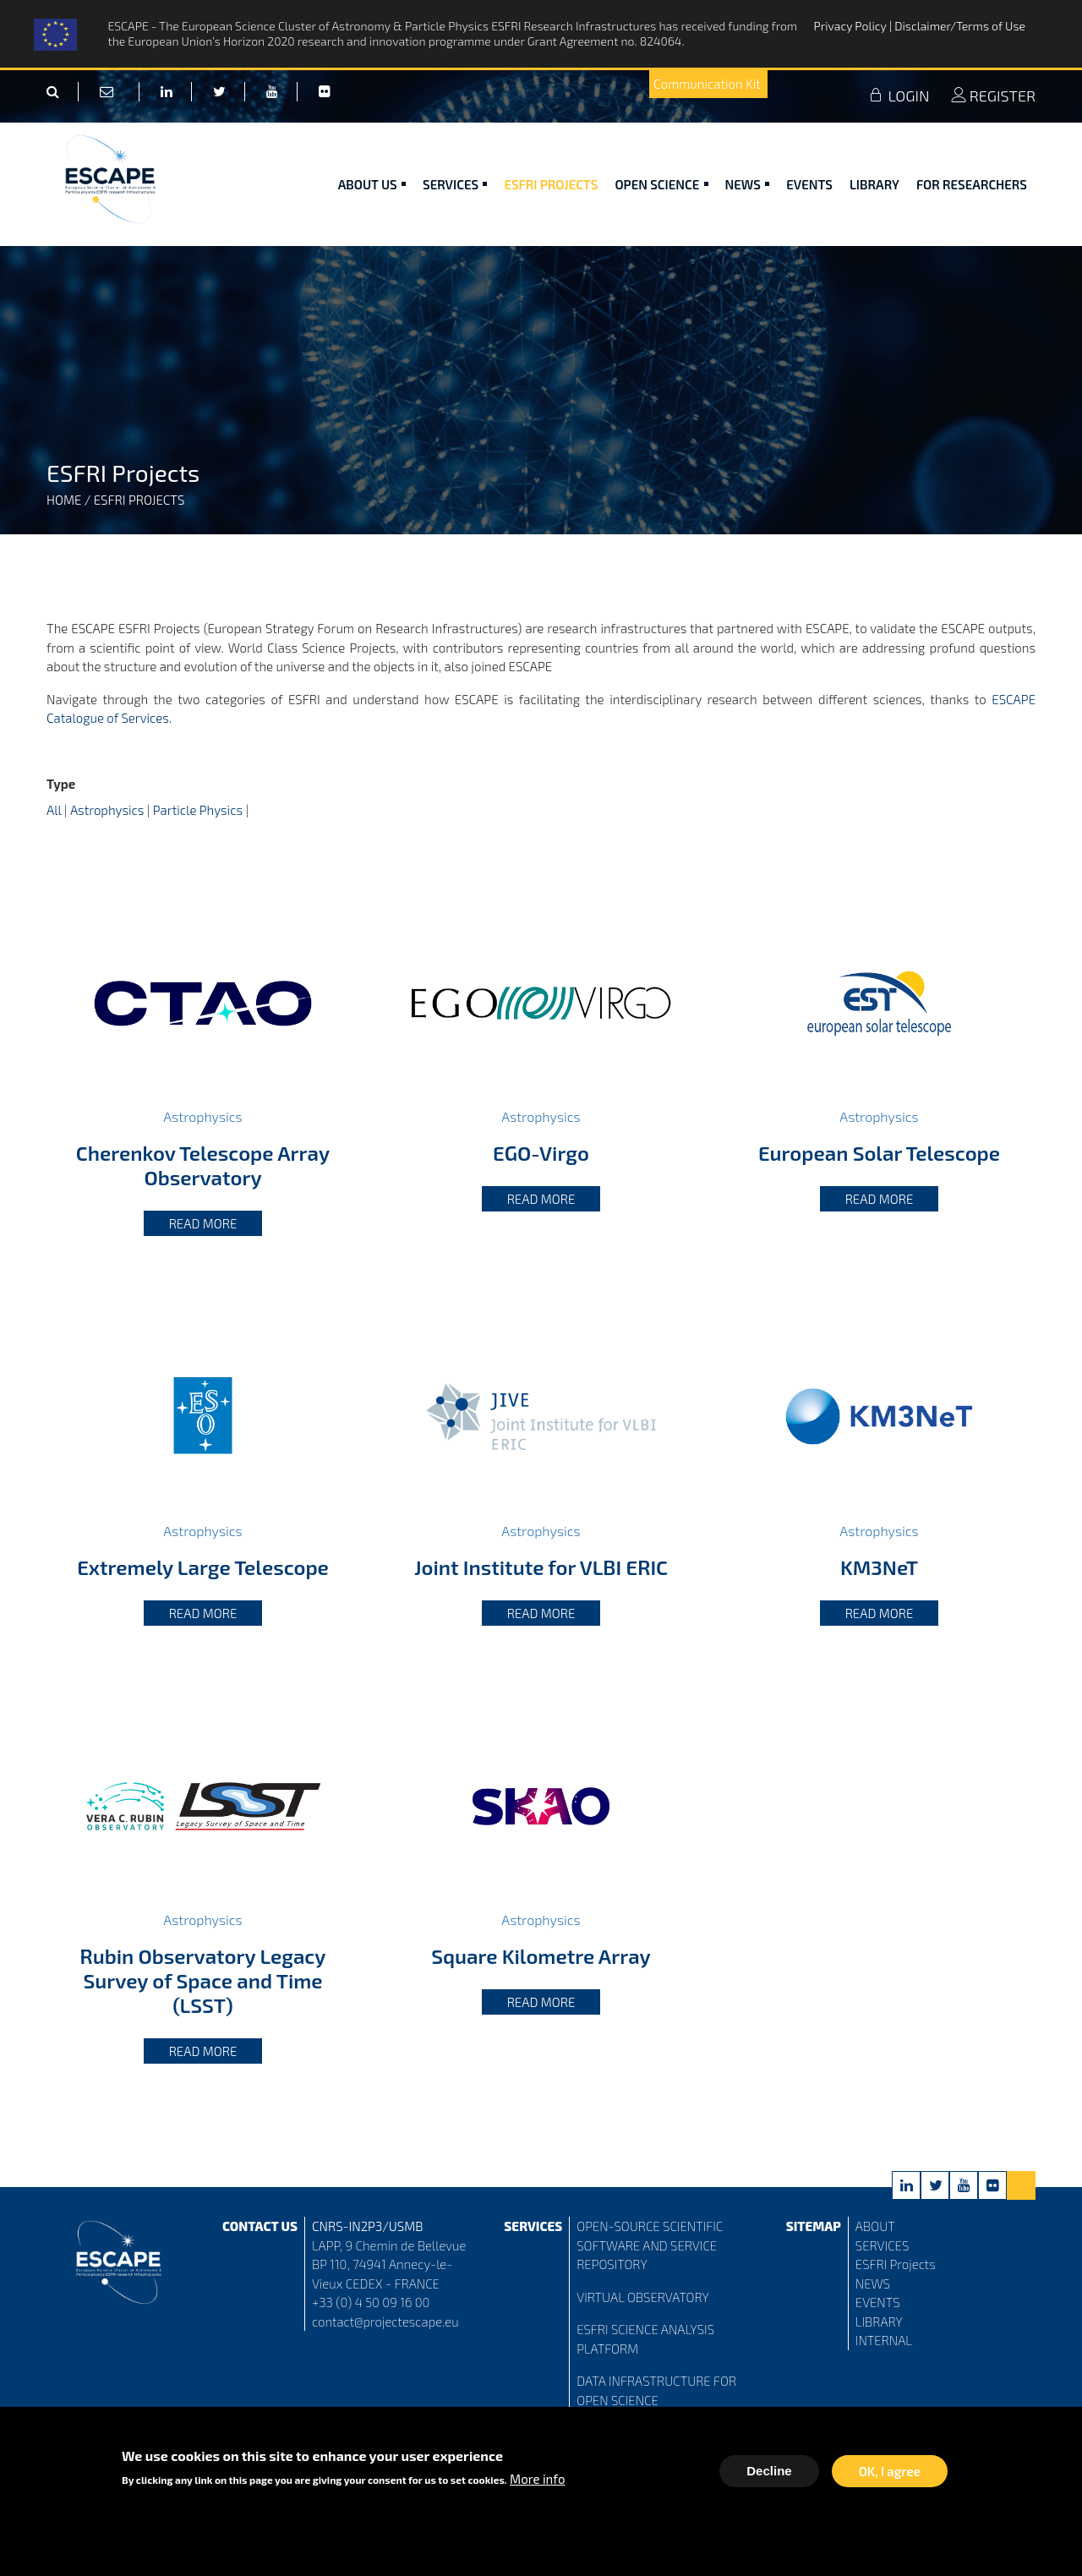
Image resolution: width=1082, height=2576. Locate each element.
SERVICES (882, 2245)
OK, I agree (890, 2472)
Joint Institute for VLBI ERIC (541, 1567)
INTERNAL (883, 2340)
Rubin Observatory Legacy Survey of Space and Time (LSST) (202, 1980)
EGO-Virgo (541, 1152)
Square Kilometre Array (541, 1956)
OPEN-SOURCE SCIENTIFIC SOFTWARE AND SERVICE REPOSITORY (650, 2245)
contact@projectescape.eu (385, 2321)
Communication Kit (707, 83)
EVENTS (877, 2302)
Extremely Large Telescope (203, 1567)
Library (874, 184)
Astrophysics (107, 810)
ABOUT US (372, 184)
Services (455, 184)
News (747, 184)
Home (63, 499)
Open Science (661, 184)
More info (537, 2480)
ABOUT (875, 2226)
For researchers (971, 184)
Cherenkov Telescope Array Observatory (203, 1165)
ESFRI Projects (551, 184)
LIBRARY (879, 2321)
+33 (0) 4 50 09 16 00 (371, 2302)
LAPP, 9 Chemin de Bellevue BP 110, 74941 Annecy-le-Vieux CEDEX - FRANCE (389, 2264)
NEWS (872, 2283)
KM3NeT (879, 1567)
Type (60, 783)
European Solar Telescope (879, 1152)
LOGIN (898, 95)
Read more (203, 1223)
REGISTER (993, 95)
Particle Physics (198, 810)
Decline (768, 2471)
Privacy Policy (851, 26)
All (53, 810)
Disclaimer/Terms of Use (959, 26)
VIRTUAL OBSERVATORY (643, 2297)
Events (809, 184)
